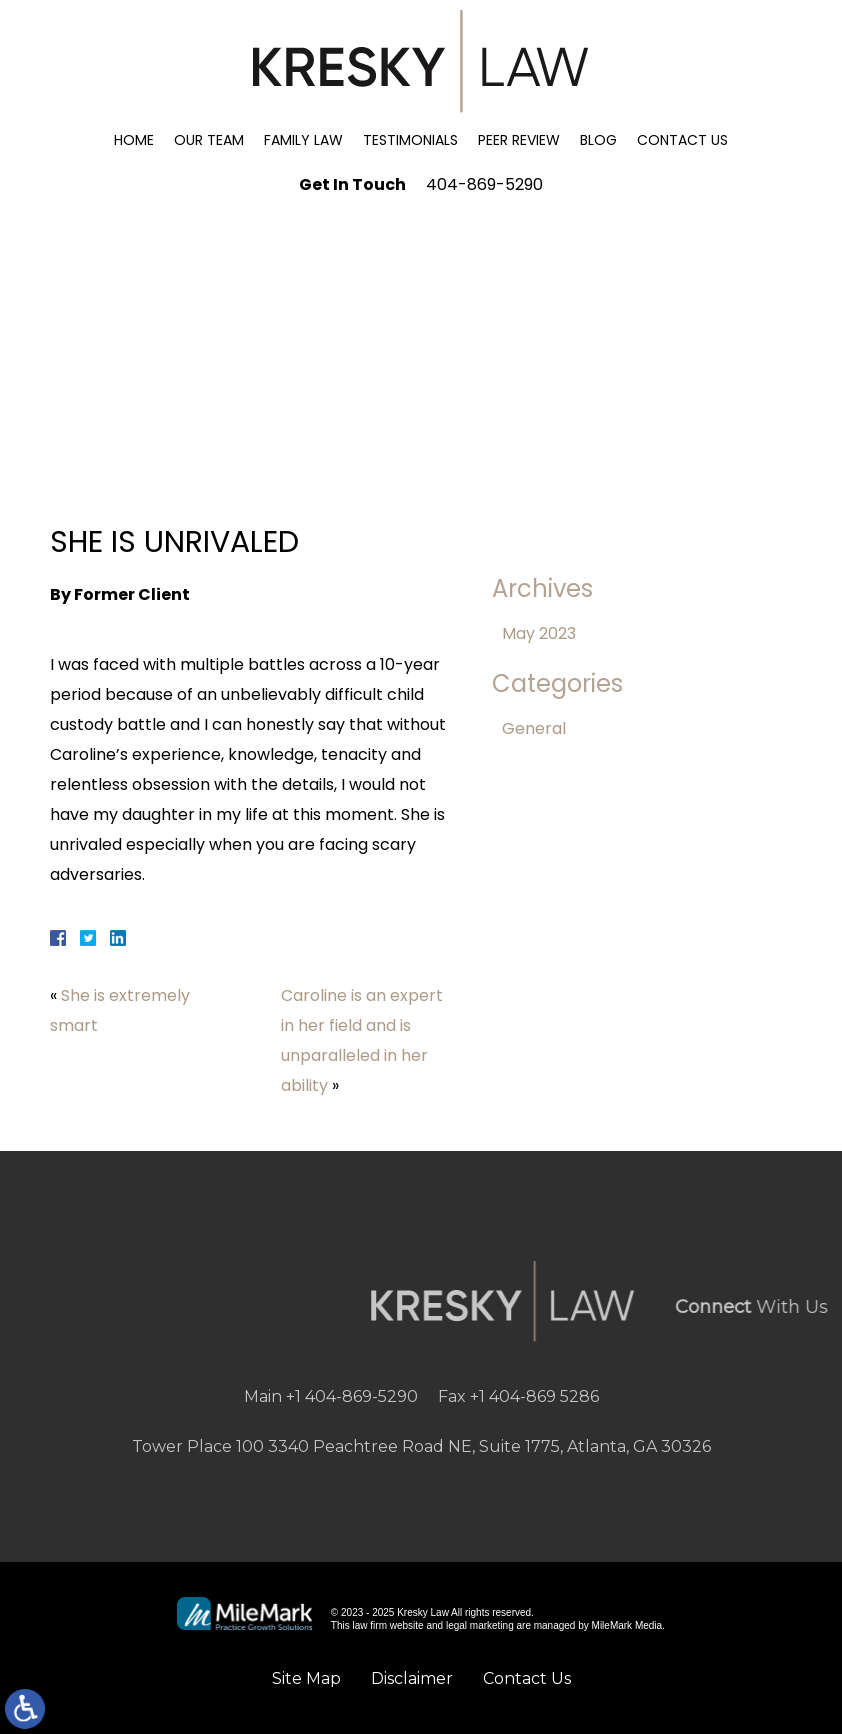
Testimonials (410, 140)
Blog (598, 140)
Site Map (306, 1678)
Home (134, 140)
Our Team (209, 140)
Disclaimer (412, 1678)
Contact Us (682, 140)
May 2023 (539, 633)
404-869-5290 (484, 184)
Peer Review (519, 140)
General (534, 728)
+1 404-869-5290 (352, 1396)
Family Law (303, 140)
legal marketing (480, 1625)
